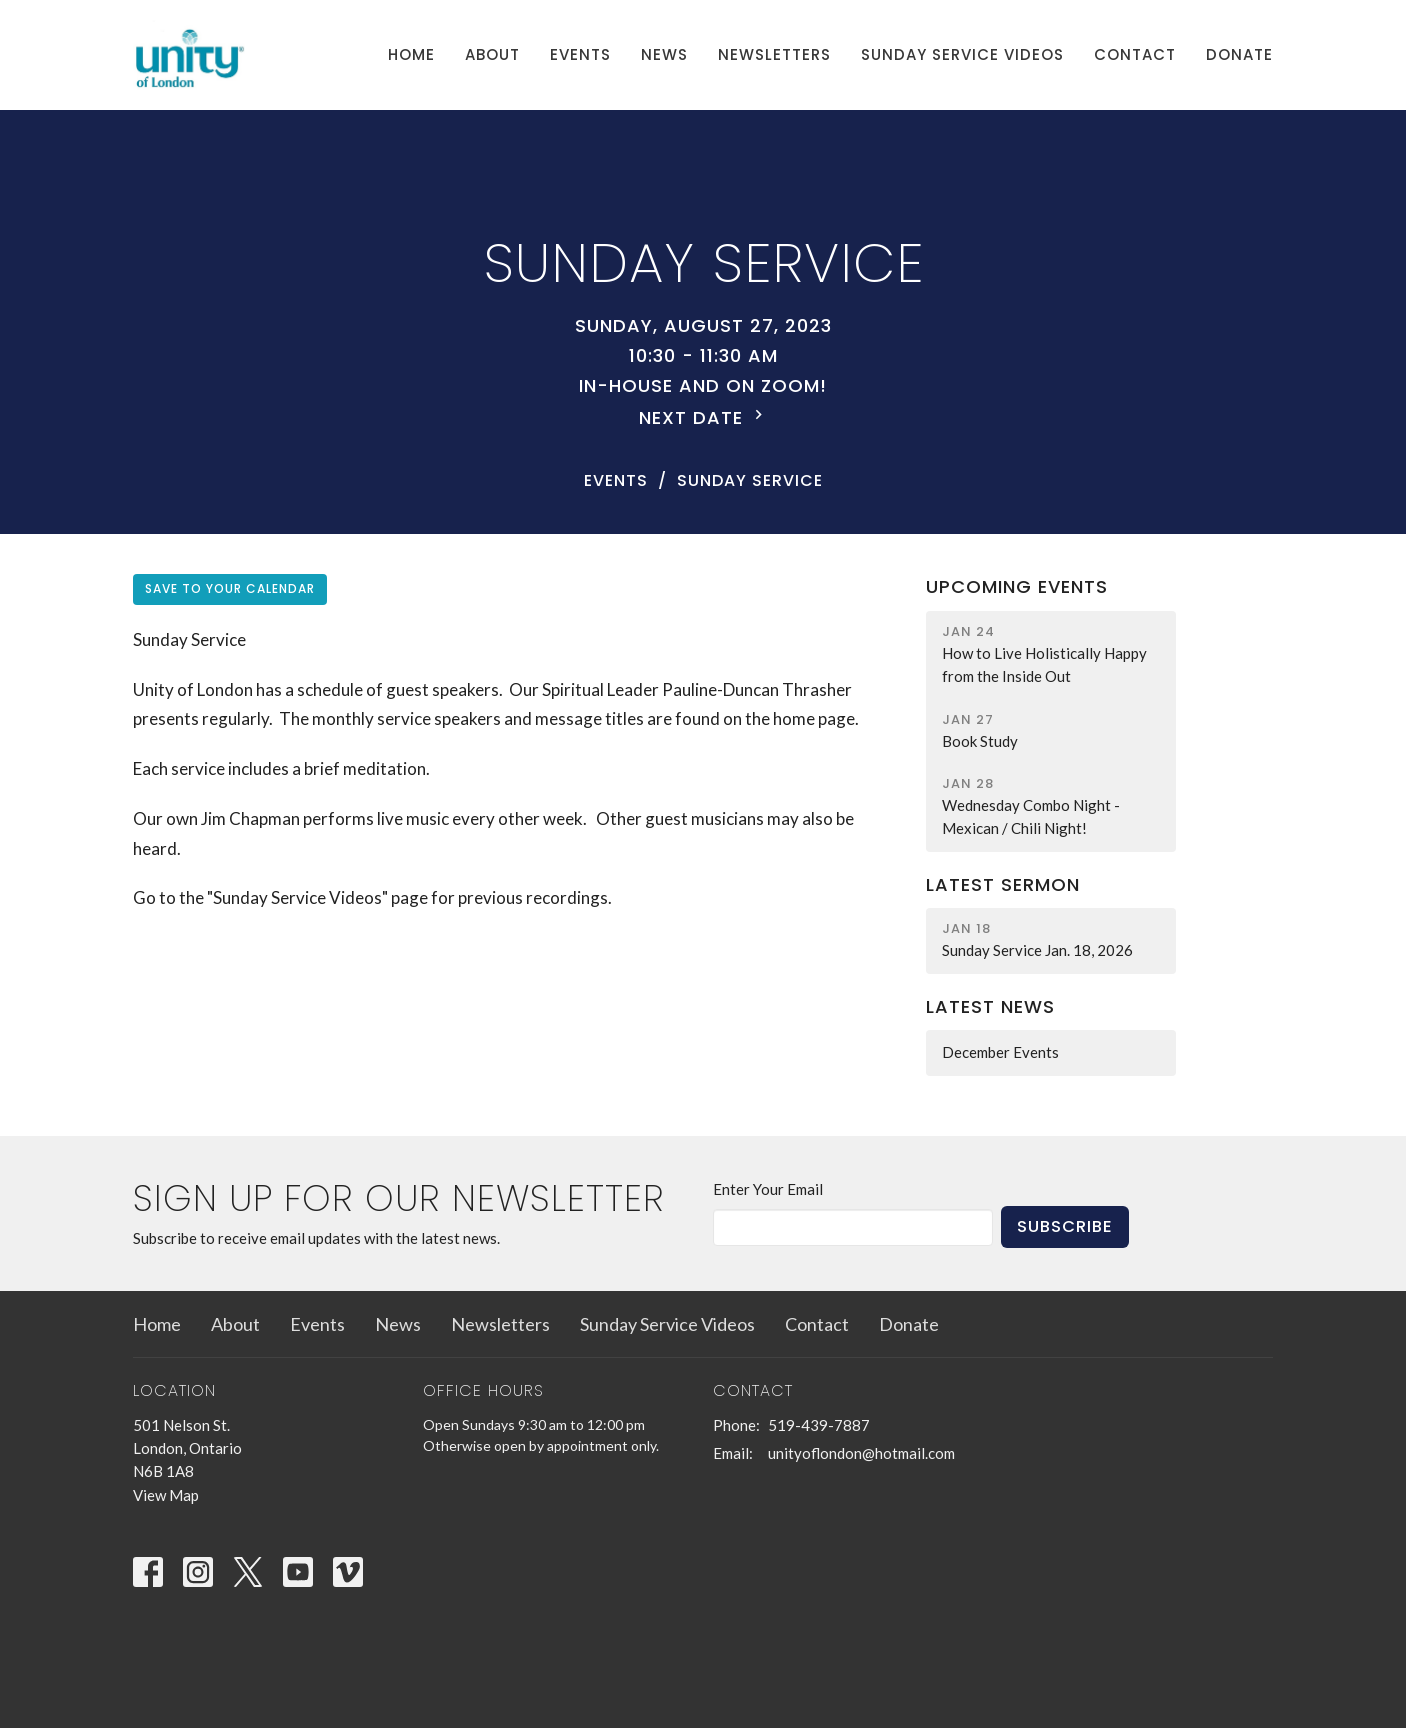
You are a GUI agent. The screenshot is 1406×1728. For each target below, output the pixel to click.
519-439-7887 (819, 1425)
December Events (1000, 1052)
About (492, 54)
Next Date (703, 417)
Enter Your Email (768, 1189)
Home (411, 54)
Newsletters (774, 54)
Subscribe (1065, 1226)
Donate (1239, 54)
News (664, 54)
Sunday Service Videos (962, 54)
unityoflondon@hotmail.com (861, 1453)
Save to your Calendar (230, 588)
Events (580, 54)
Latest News (990, 1006)
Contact (1135, 54)
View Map (166, 1495)
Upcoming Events (1017, 586)
